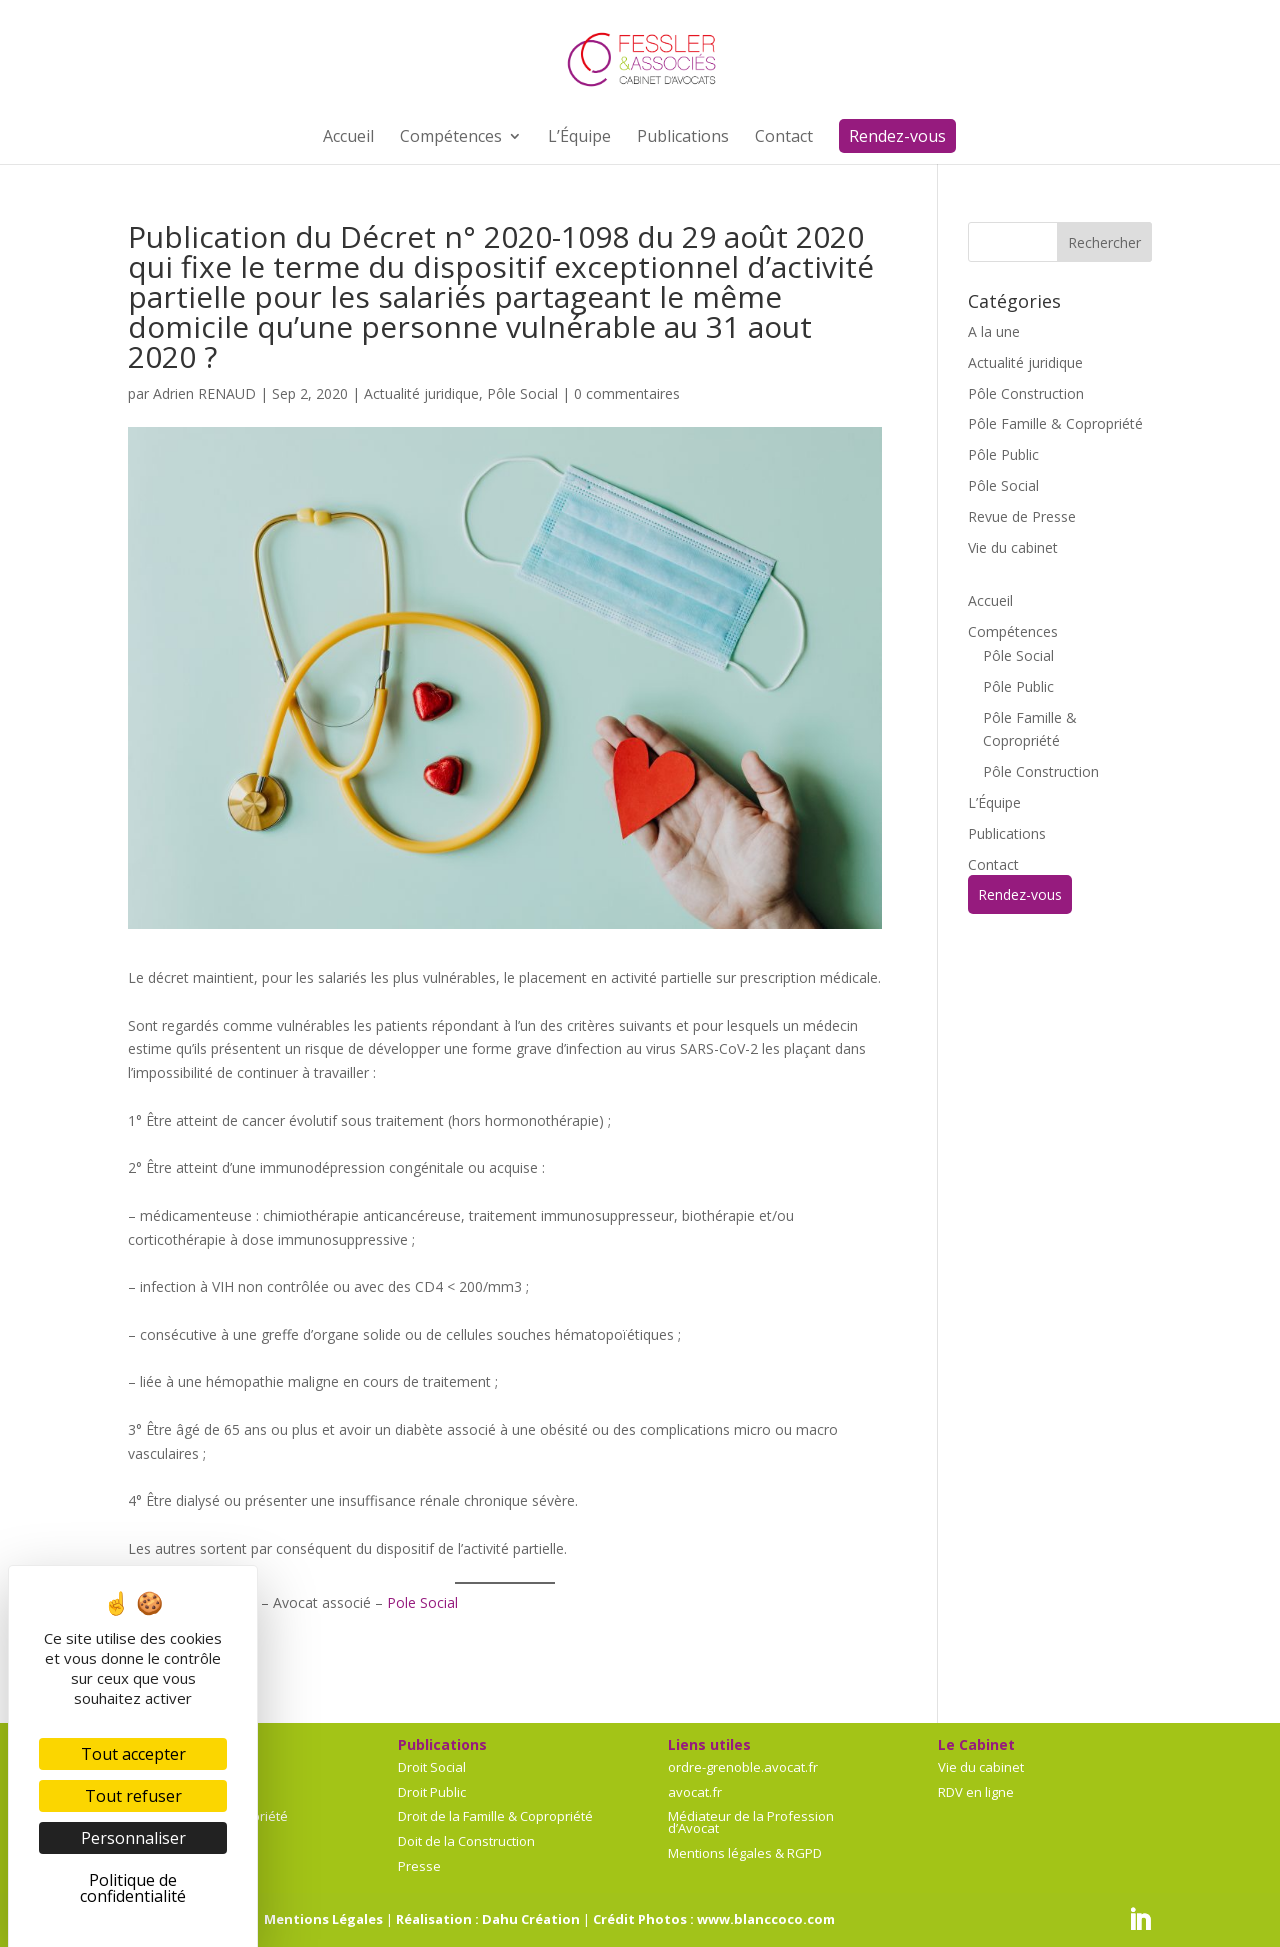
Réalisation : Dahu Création (488, 1919)
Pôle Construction (1026, 393)
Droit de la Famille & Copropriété (495, 1816)
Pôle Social (522, 393)
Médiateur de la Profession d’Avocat (751, 1822)
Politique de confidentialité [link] (133, 1888)
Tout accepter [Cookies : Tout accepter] (133, 1754)
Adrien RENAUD (204, 393)
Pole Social (422, 1602)
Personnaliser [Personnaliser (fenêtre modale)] (133, 1838)
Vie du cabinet (1013, 547)
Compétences (1013, 631)
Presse (419, 1866)
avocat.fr (695, 1792)
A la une (994, 331)
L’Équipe (994, 802)
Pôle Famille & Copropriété (1055, 423)
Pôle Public (1003, 454)
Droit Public (432, 1792)
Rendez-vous (1020, 894)
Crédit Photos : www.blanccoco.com (714, 1919)
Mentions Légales (323, 1919)
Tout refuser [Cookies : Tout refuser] (133, 1796)
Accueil (990, 600)
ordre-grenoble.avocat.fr (743, 1767)
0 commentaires (627, 393)
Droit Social (432, 1767)
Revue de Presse (1022, 516)
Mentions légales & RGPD (745, 1853)
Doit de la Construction (466, 1841)
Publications (1007, 833)
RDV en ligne (976, 1792)
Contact (993, 864)
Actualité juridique (421, 393)
